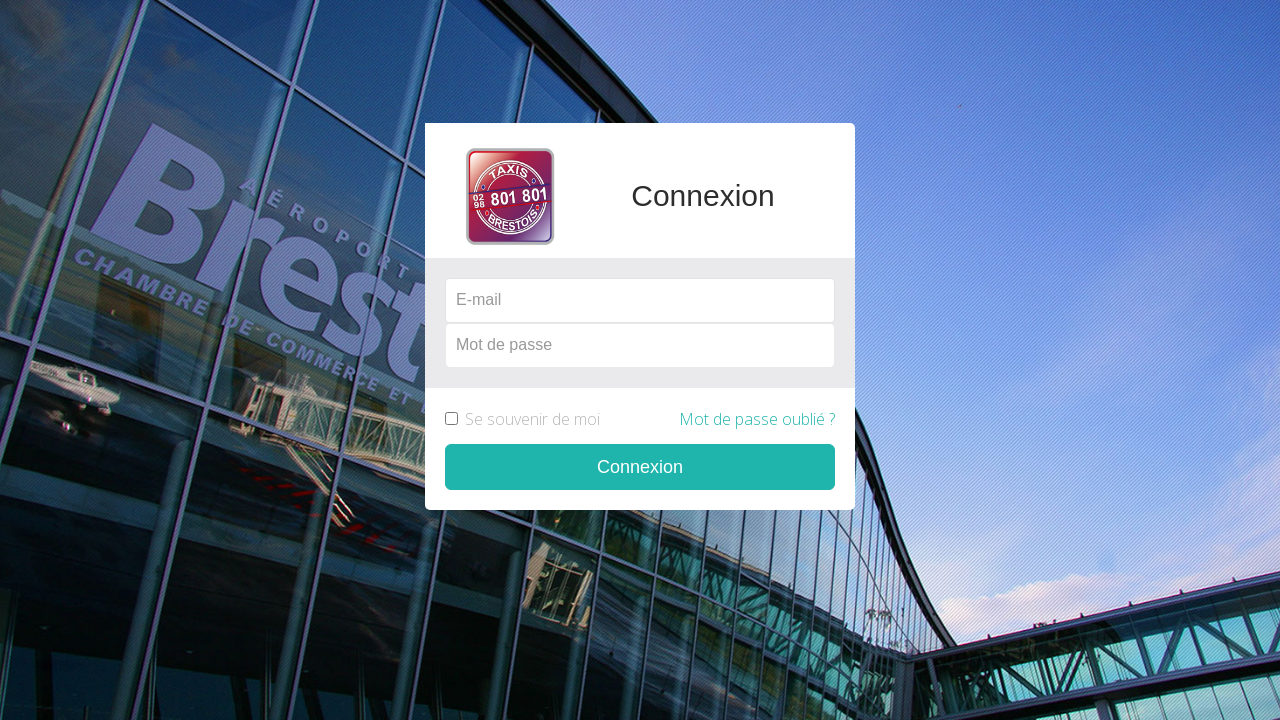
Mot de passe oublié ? (757, 419)
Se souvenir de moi (640, 419)
